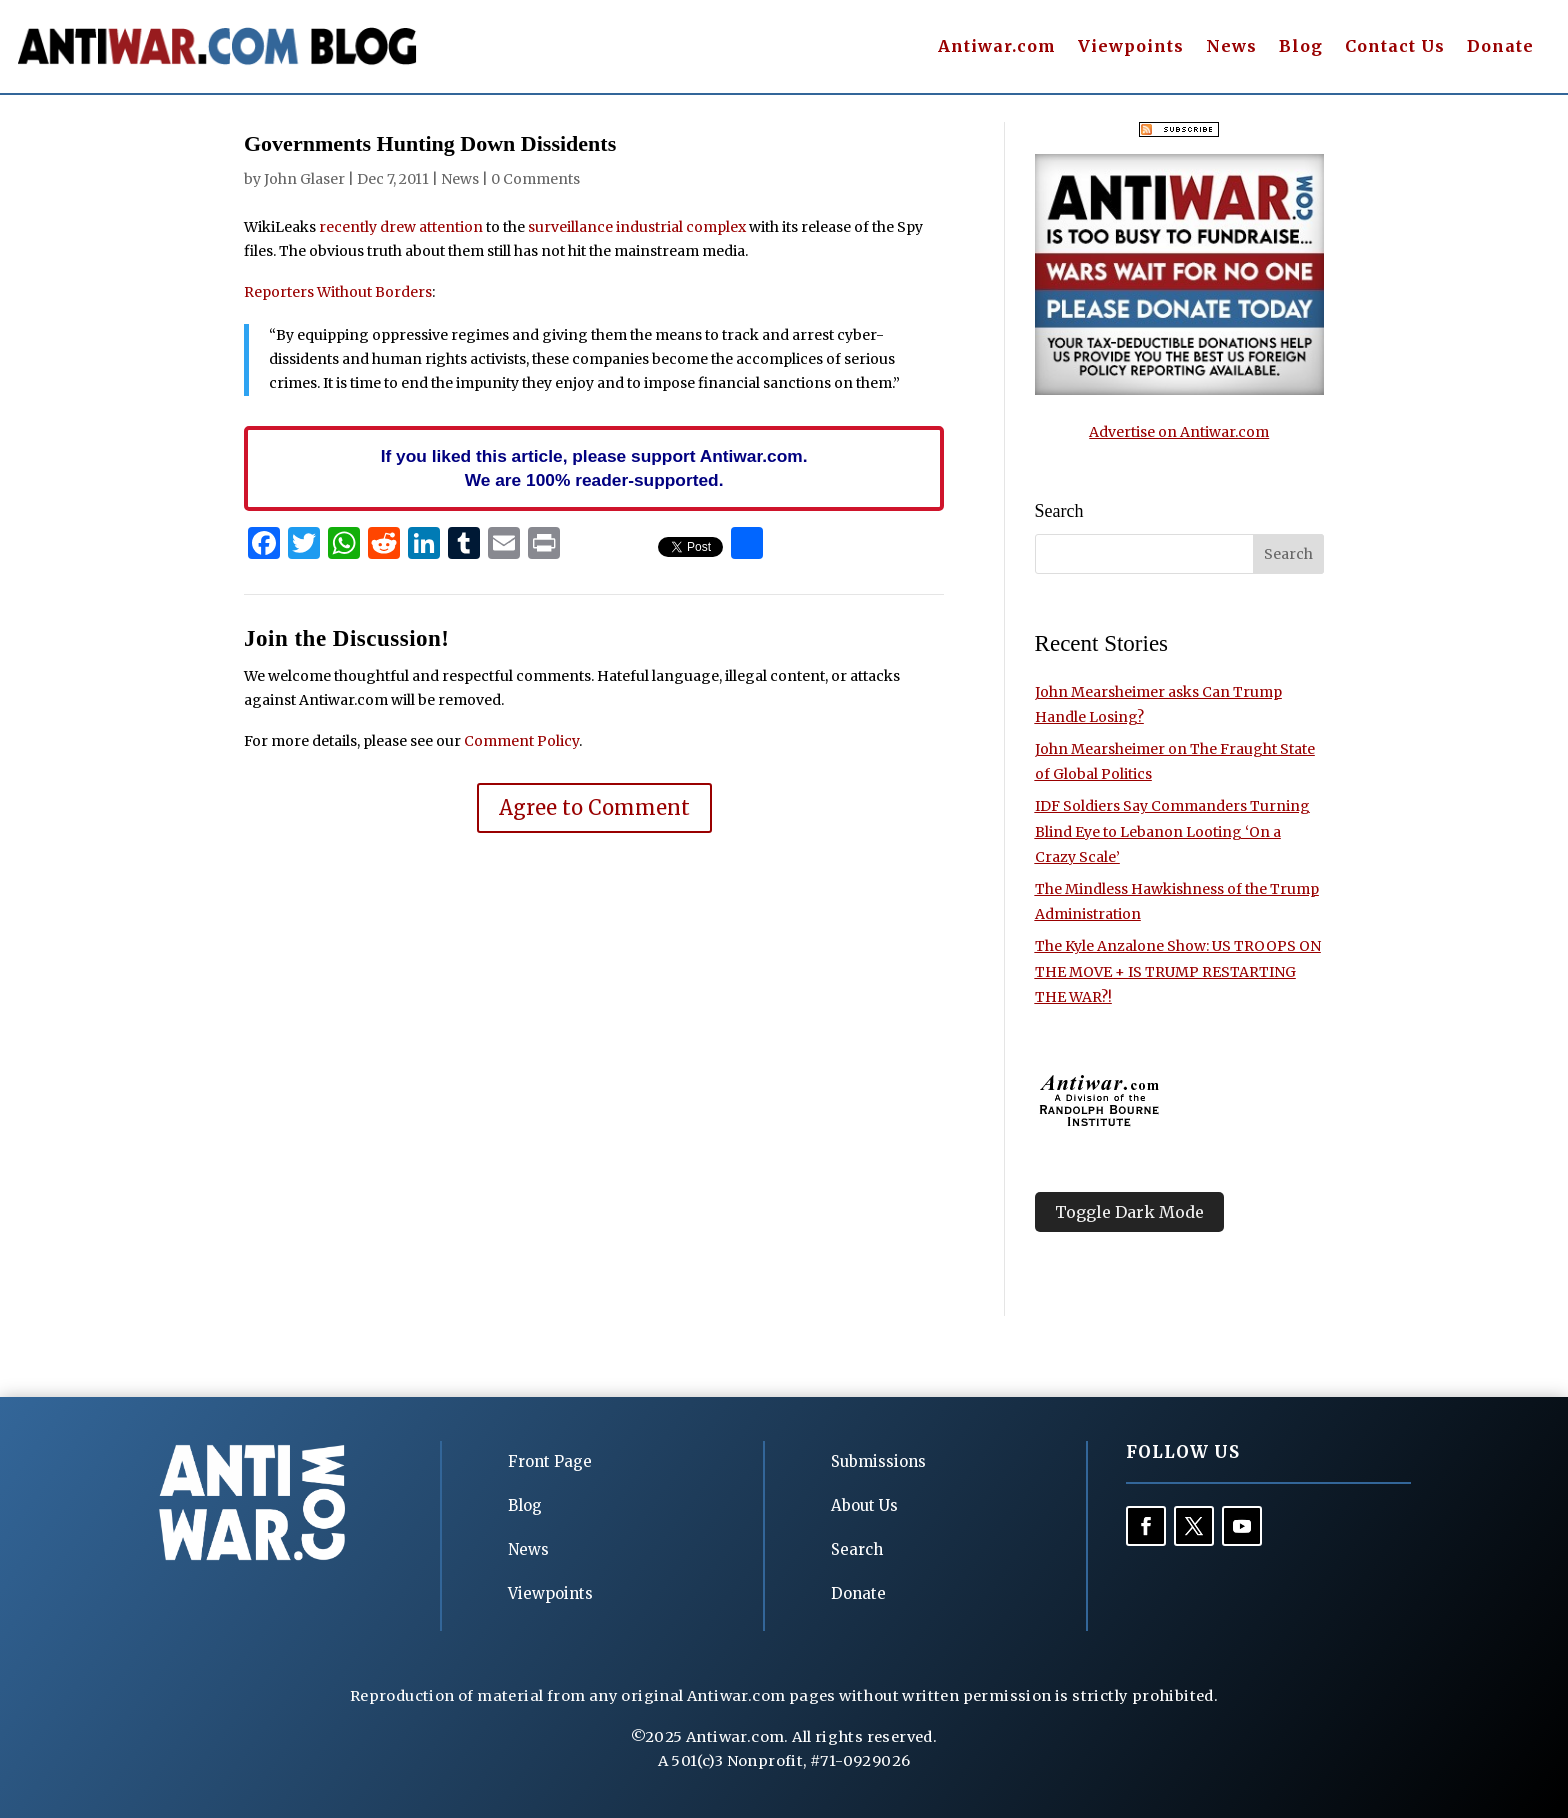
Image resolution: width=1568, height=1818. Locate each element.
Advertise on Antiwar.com (1179, 432)
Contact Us (1395, 47)
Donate (1500, 47)
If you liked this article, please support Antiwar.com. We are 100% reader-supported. (594, 468)
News (1231, 47)
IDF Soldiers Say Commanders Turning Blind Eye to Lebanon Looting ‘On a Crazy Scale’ (1172, 831)
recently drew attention (401, 227)
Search (857, 1549)
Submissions (878, 1461)
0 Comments (535, 179)
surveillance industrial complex (638, 227)
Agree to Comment (594, 807)
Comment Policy (521, 741)
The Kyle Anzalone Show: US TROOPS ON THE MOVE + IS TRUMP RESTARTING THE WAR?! (1178, 971)
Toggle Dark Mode (1129, 1212)
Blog (1301, 47)
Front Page (550, 1461)
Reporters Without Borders (338, 292)
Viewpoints (1131, 47)
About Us (864, 1505)
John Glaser (304, 179)
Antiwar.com (997, 47)
